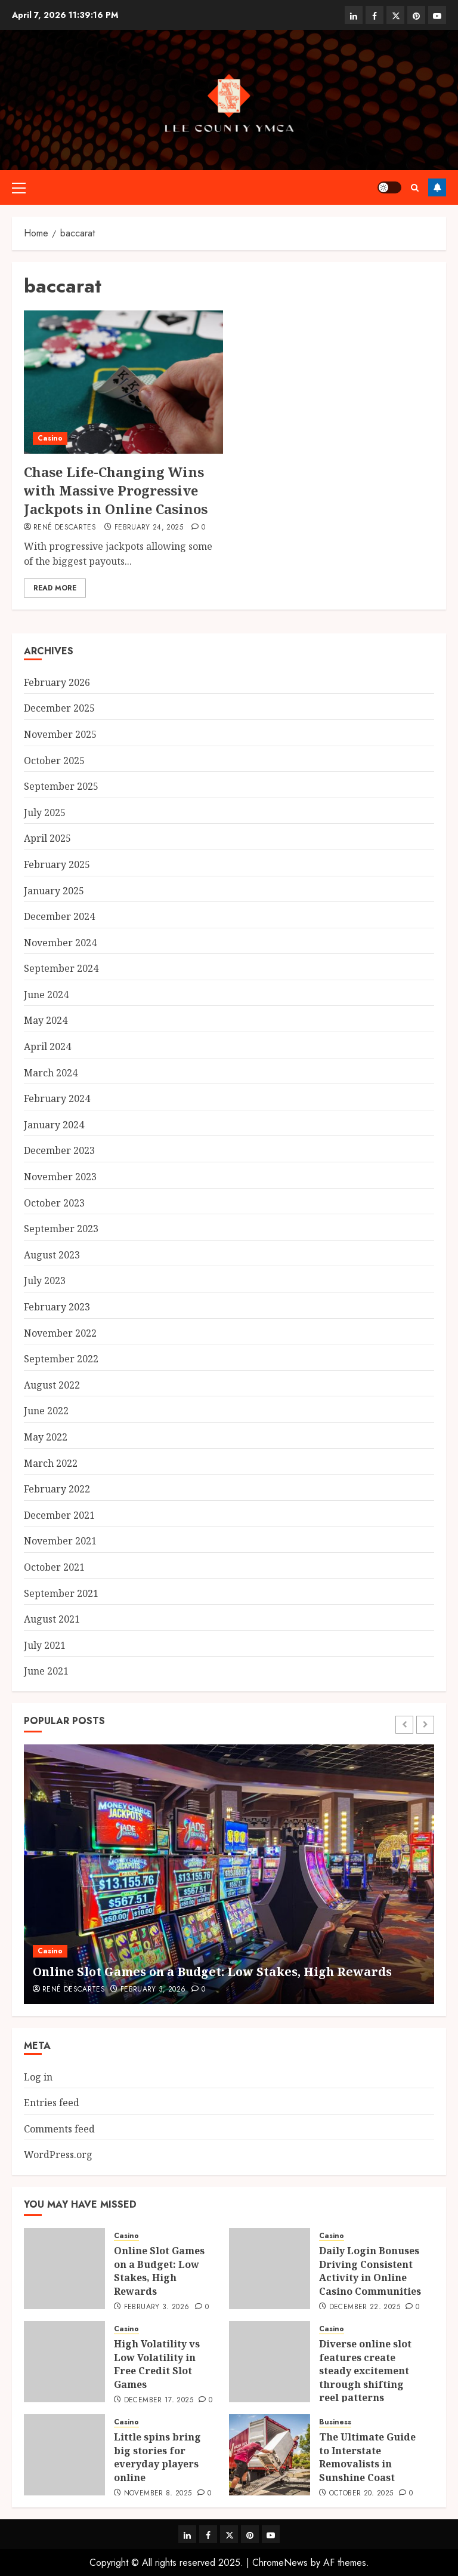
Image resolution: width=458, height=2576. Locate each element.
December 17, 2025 (158, 2400)
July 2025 (45, 812)
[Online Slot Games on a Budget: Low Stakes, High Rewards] (229, 1874)
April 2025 (47, 838)
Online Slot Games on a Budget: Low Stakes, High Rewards (212, 1971)
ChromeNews (280, 2562)
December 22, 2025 (364, 2307)
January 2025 (54, 890)
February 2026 (57, 682)
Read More (54, 588)
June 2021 (46, 1671)
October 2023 (54, 1202)
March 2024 (51, 1072)
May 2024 (45, 1020)
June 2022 (46, 1410)
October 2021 (54, 1567)
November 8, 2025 (158, 2493)
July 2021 (45, 1645)
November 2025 (60, 734)
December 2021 (59, 1515)
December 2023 (59, 1150)
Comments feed (59, 2128)
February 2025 (57, 864)
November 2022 (60, 1333)
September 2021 (61, 1593)
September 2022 (61, 1358)
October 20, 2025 (361, 2493)
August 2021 (52, 1619)
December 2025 (59, 708)
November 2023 (60, 1176)
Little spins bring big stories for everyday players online (157, 2456)
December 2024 (59, 916)
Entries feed (51, 2102)
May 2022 (45, 1437)
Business (335, 2422)
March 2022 (51, 1463)
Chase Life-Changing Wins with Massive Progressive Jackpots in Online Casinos (116, 490)
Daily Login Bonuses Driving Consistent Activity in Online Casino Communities (370, 2270)
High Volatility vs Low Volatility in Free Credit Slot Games (157, 2363)
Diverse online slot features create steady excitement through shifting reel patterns (365, 2370)
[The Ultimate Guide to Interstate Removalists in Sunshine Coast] (269, 2454)
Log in (38, 2076)
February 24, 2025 (148, 528)
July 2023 (45, 1280)
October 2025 (54, 760)
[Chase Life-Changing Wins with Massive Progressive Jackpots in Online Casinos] (123, 382)
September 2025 (61, 786)
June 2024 (46, 994)
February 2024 (57, 1098)
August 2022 (52, 1385)
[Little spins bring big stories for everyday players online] (64, 2454)
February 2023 (57, 1306)
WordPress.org (58, 2154)
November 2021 (60, 1540)
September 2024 (61, 968)
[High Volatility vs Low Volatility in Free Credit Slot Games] (64, 2361)
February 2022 (57, 1488)
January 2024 (54, 1124)
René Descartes (64, 528)
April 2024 (47, 1046)
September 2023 (61, 1228)
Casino (50, 438)
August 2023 (52, 1254)
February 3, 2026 (153, 1990)
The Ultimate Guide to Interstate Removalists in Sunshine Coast (367, 2456)
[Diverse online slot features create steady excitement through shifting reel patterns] (269, 2361)
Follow (437, 187)
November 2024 (60, 942)
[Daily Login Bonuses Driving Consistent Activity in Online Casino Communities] (269, 2268)
